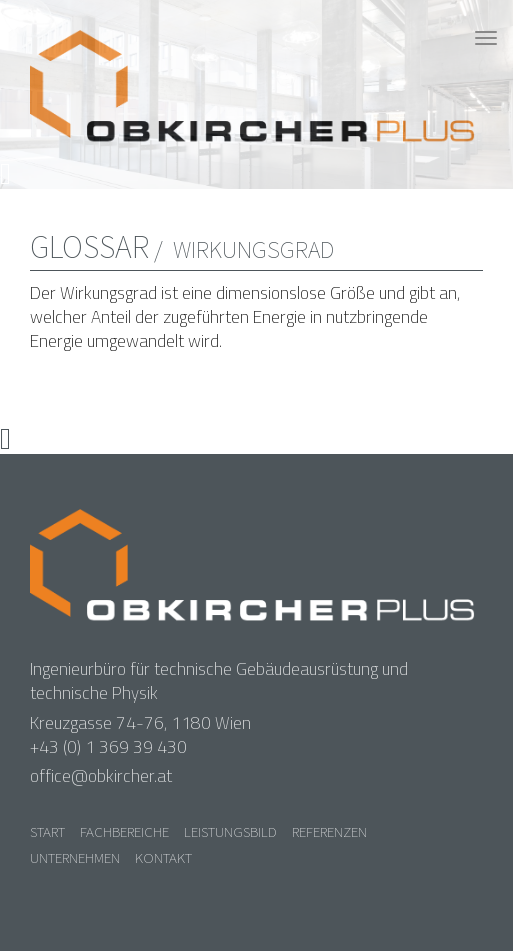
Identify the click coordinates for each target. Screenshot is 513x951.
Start (47, 831)
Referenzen (329, 831)
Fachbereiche (124, 831)
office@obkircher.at (101, 776)
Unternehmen (75, 857)
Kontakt (163, 857)
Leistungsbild (230, 831)
